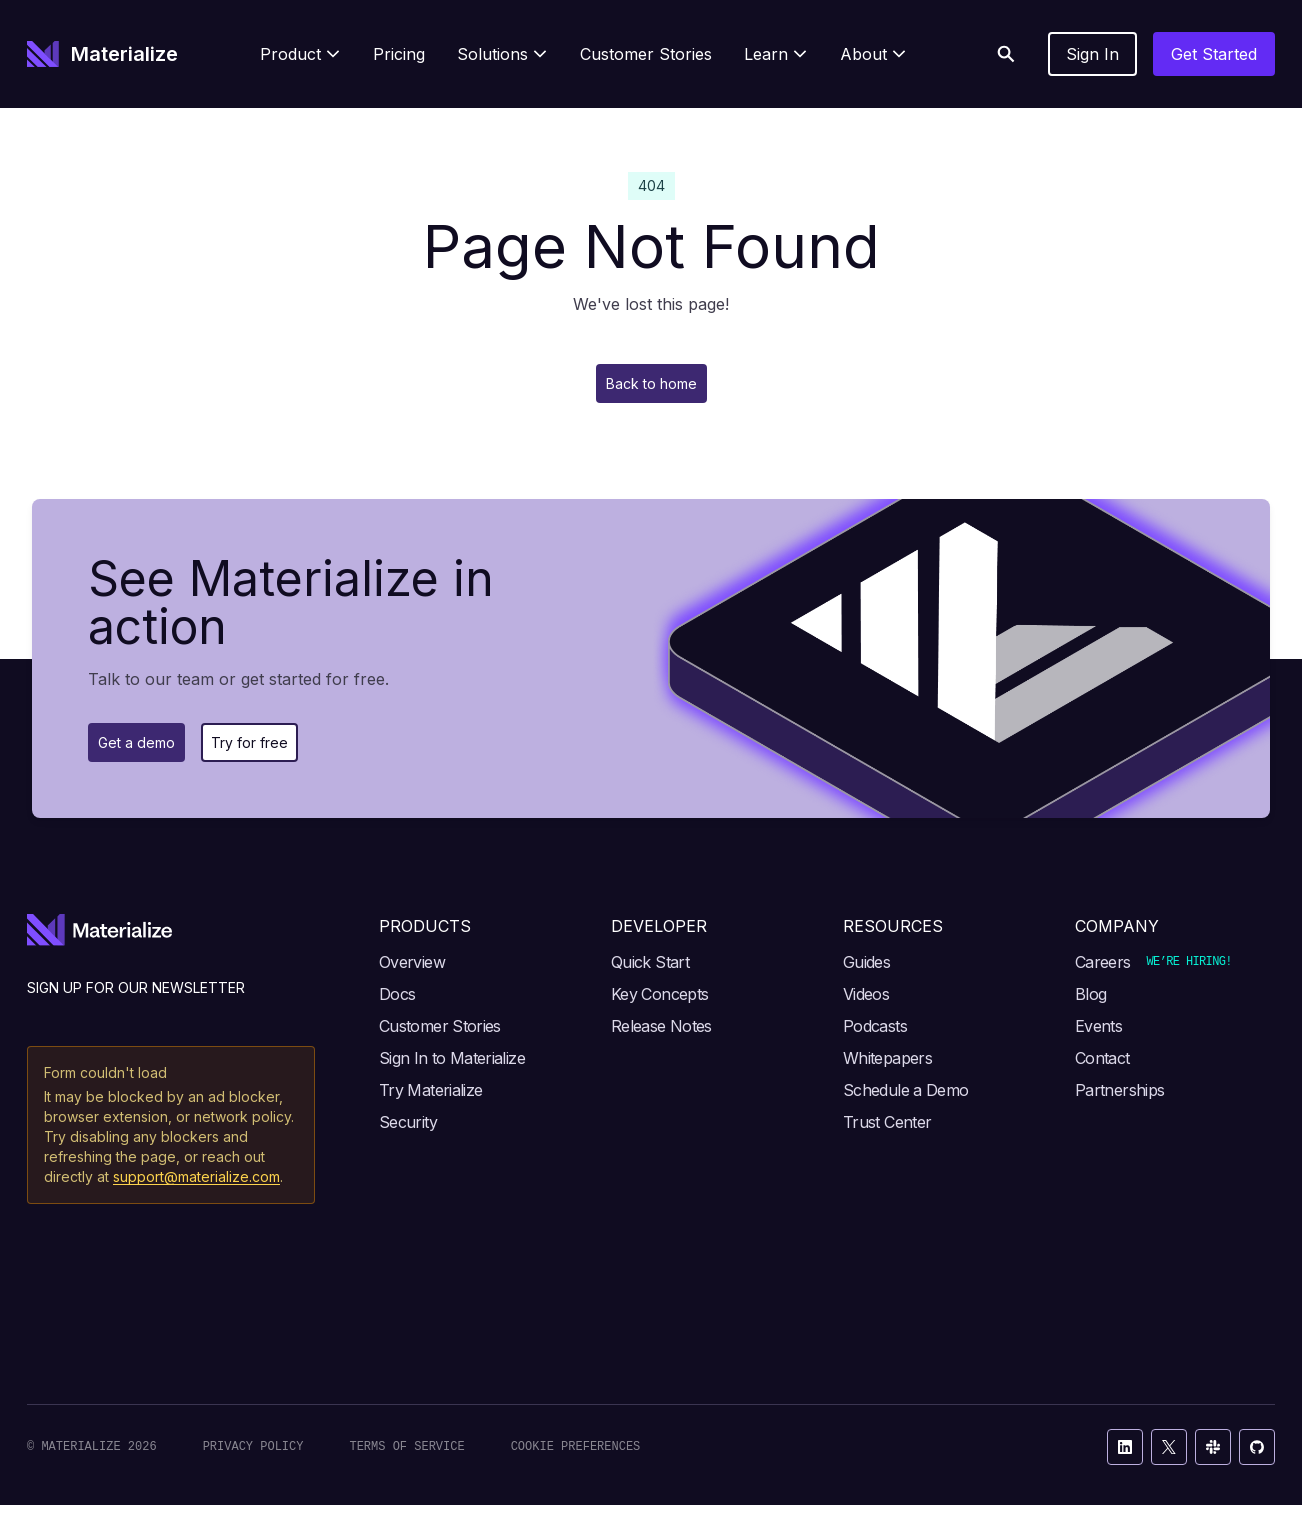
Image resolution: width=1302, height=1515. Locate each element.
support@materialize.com (196, 1186)
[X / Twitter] (1169, 1457)
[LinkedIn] (1125, 1457)
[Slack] (1213, 1457)
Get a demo (149, 750)
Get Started (1214, 54)
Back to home (651, 386)
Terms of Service (406, 1456)
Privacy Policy (253, 1456)
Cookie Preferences (576, 1456)
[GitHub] (1257, 1457)
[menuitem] (300, 54)
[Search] (1006, 54)
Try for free (290, 750)
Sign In (1092, 54)
